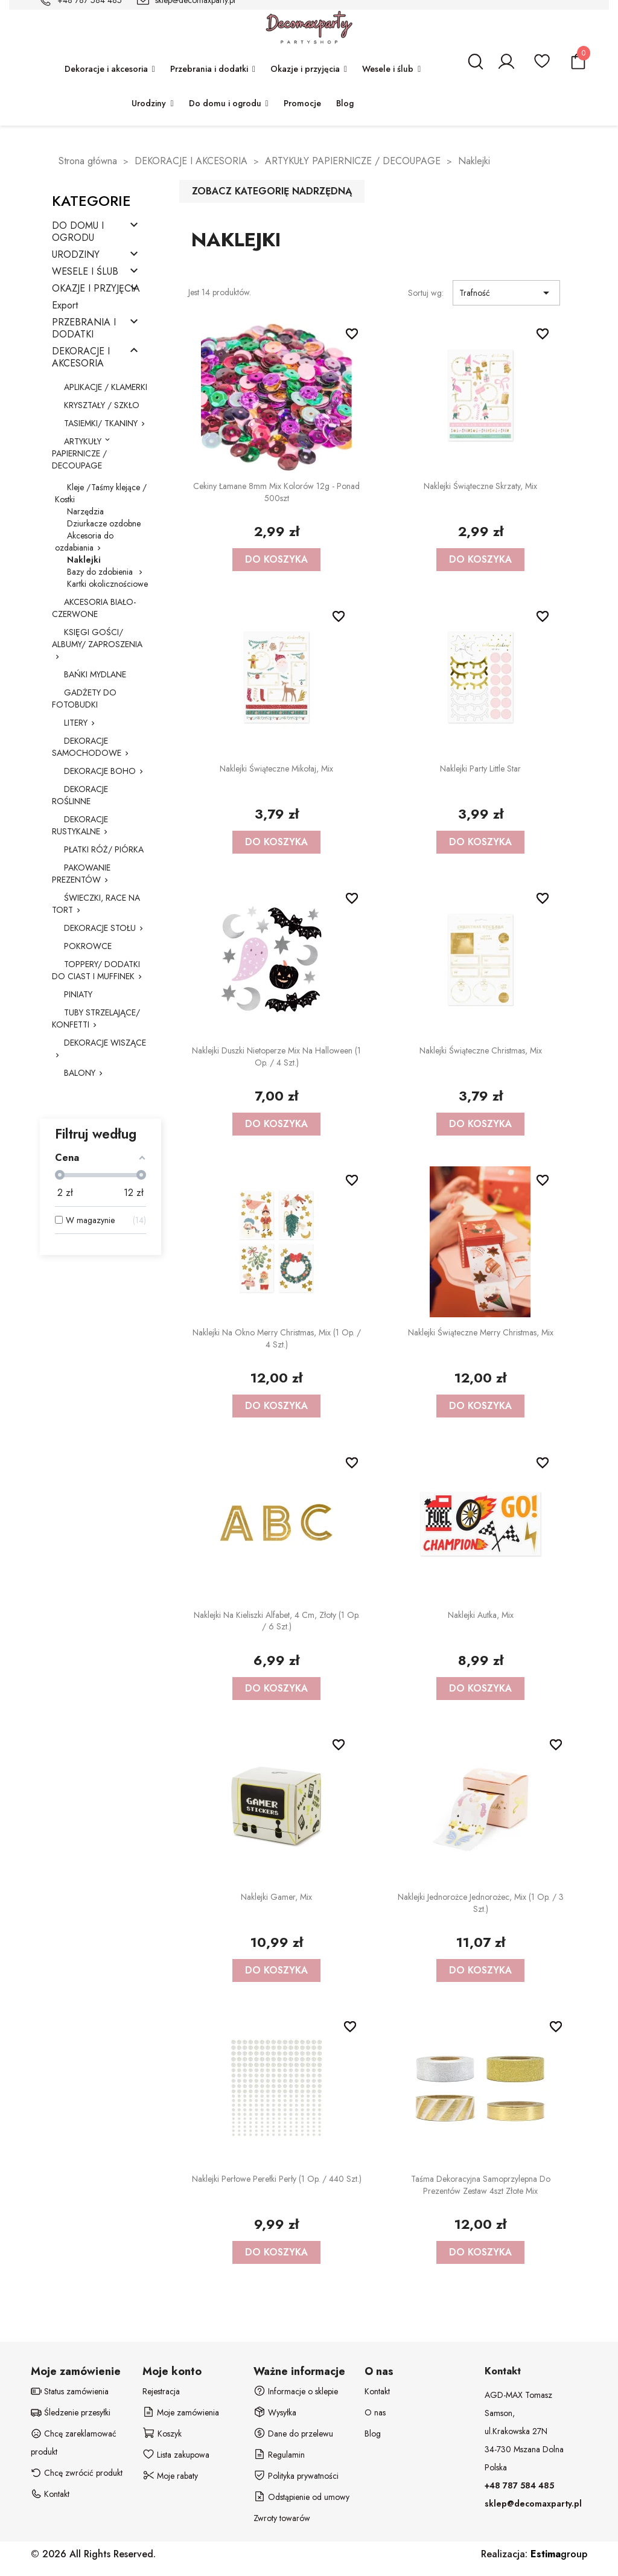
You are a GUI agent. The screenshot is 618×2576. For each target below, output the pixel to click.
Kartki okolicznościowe (107, 584)
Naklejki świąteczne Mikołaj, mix (276, 768)
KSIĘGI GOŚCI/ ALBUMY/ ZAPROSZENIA (97, 638)
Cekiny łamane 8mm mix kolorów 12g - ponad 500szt (276, 492)
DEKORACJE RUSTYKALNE (80, 825)
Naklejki (84, 560)
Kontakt (377, 2391)
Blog (373, 2433)
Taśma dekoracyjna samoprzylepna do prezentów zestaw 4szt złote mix (480, 2185)
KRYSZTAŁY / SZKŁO (101, 405)
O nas (375, 2412)
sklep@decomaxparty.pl (533, 2504)
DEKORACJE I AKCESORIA (81, 357)
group (558, 2554)
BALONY (79, 1073)
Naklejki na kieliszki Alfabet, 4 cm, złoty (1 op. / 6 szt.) (277, 1621)
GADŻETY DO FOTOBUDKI (84, 698)
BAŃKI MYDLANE (95, 674)
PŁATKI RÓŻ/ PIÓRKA (104, 849)
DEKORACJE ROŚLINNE (80, 795)
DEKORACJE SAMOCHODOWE (86, 747)
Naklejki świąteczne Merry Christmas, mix (480, 1332)
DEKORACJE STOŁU (100, 928)
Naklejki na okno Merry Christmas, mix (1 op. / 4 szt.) (277, 1338)
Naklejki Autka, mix (481, 1615)
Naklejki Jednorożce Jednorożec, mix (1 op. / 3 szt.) (481, 1903)
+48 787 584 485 (519, 2485)
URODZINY (76, 255)
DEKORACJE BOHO (100, 771)
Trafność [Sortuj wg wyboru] (506, 293)
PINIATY (78, 994)
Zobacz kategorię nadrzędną (272, 191)
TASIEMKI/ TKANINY (101, 423)
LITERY (76, 723)
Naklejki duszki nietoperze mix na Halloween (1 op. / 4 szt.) (276, 1056)
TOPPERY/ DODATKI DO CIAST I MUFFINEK (96, 970)
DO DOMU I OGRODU (78, 232)
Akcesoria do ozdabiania (84, 541)
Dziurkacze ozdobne (104, 523)
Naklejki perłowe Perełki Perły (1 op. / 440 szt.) (277, 2179)
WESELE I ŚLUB (85, 272)
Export (65, 305)
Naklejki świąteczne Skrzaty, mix (480, 486)
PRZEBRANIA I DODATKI (84, 328)
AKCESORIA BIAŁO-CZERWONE (94, 608)
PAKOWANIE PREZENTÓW (81, 873)
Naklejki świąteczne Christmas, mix (480, 1050)
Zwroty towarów (281, 2518)
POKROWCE (88, 946)
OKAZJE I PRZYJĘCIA (96, 289)
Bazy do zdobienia (101, 572)
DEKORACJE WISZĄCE (105, 1043)
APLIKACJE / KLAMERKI (105, 387)
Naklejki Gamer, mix (276, 1897)
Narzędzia (85, 511)
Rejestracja (161, 2391)
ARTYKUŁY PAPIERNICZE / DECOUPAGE (79, 453)
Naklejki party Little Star (480, 768)
